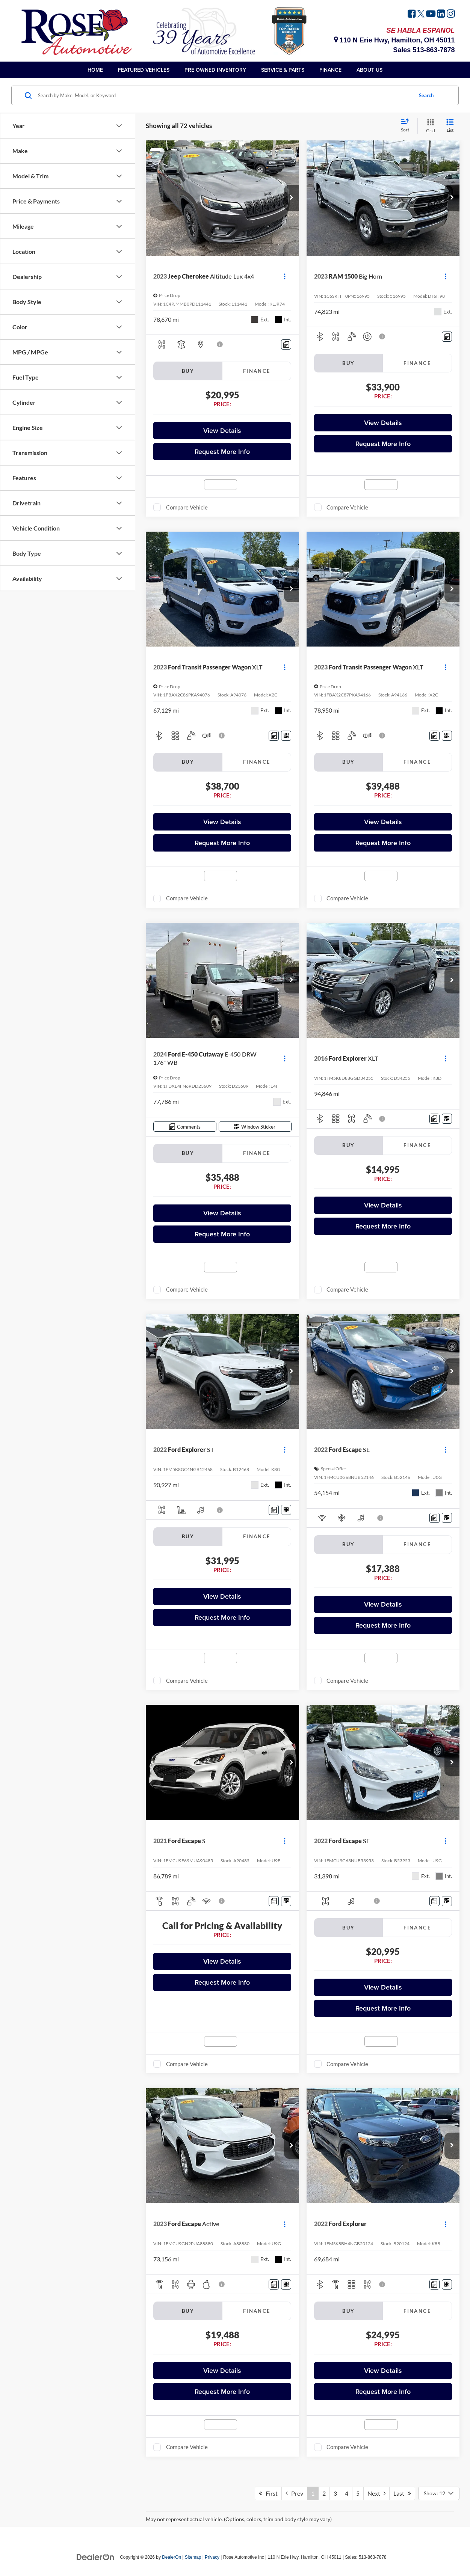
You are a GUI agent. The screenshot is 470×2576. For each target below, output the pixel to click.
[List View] (450, 126)
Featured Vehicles (143, 70)
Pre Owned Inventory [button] (215, 70)
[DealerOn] (95, 2557)
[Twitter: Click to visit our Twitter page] (421, 15)
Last (402, 2493)
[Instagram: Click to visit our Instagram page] (451, 15)
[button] (291, 198)
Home (95, 70)
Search (426, 95)
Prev (294, 2493)
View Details (222, 430)
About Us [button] (369, 70)
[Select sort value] (407, 125)
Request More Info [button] (222, 451)
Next (376, 2493)
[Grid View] (429, 126)
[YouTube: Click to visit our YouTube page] (430, 15)
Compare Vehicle (187, 507)
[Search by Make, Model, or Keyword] (224, 95)
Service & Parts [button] (282, 70)
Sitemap (193, 2557)
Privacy (212, 2557)
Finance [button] (330, 70)
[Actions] (284, 276)
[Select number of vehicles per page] (438, 2493)
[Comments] (286, 344)
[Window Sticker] (286, 736)
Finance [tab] (257, 371)
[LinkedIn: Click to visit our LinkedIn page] (441, 15)
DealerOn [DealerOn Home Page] (171, 2557)
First (268, 2493)
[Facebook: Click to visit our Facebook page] (412, 15)
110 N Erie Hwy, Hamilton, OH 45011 (394, 40)
